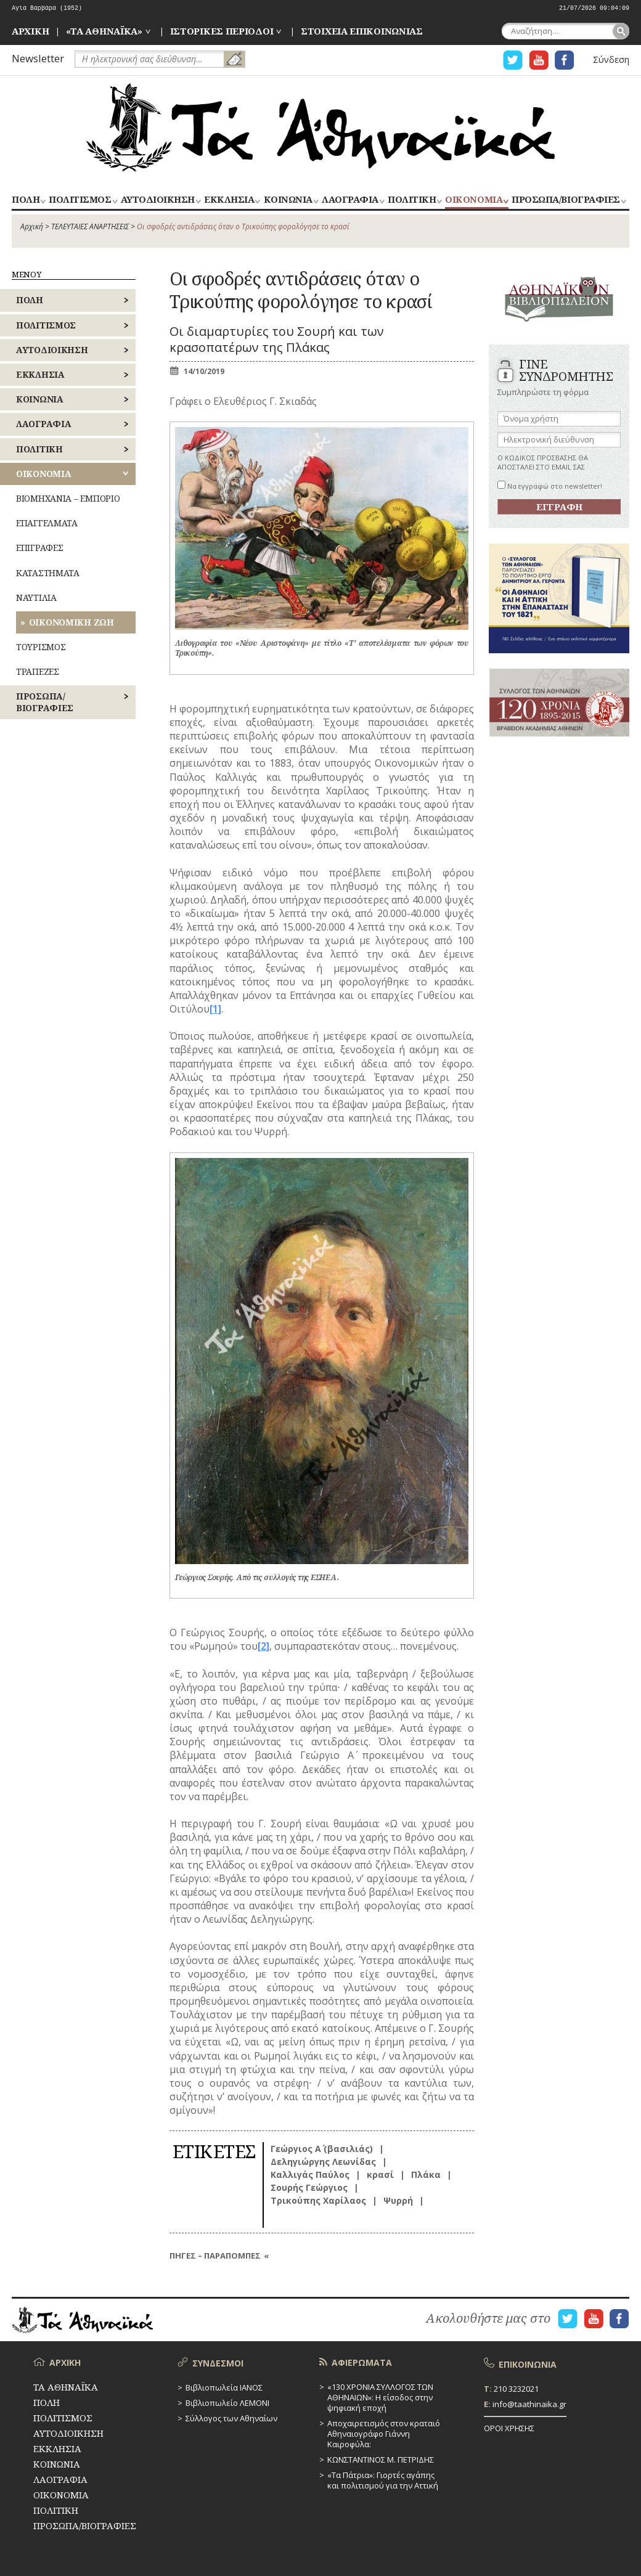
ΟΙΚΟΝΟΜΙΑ (473, 200)
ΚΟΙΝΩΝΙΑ (288, 200)
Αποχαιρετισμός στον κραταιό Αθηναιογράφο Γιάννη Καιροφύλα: (383, 2434)
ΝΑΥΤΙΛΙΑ (36, 597)
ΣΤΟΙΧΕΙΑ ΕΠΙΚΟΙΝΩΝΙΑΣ (362, 31)
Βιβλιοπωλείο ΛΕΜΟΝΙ (227, 2402)
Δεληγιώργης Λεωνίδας (323, 2161)
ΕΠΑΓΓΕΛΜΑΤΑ (47, 523)
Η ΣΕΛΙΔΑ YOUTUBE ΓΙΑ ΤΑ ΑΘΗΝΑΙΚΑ (539, 60)
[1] (215, 1009)
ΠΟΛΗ (25, 200)
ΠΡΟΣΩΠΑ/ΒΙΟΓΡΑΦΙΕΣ (565, 200)
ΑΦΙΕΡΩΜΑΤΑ (362, 2362)
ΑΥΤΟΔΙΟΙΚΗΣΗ (158, 200)
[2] (263, 1646)
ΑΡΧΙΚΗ (30, 31)
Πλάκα (426, 2174)
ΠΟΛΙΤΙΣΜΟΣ (80, 200)
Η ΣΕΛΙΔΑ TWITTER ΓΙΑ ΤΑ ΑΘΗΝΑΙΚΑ (513, 60)
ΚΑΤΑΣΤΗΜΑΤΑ (48, 573)
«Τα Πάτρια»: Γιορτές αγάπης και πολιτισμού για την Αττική (382, 2480)
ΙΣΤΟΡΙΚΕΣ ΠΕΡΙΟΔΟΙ (222, 31)
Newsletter (38, 58)
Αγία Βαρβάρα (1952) (47, 8)
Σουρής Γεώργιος (309, 2187)
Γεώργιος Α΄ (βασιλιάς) (322, 2148)
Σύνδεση (611, 59)
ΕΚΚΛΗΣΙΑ (229, 200)
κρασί (380, 2174)
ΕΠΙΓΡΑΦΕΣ (39, 547)
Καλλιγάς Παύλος (310, 2174)
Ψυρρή (398, 2200)
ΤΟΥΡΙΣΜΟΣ (40, 647)
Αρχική (31, 226)
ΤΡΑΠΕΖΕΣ (37, 671)
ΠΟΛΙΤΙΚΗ (412, 200)
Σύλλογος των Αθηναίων (231, 2418)
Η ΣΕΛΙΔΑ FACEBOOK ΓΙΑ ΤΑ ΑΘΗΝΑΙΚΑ (564, 60)
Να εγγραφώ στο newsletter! (549, 486)
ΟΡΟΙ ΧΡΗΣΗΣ (509, 2428)
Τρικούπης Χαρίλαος (318, 2200)
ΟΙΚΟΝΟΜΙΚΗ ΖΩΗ (71, 622)
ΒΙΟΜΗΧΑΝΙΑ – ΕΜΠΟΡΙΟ (68, 498)
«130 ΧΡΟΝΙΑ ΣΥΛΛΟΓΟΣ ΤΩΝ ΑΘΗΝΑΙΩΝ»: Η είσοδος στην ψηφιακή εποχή (380, 2397)
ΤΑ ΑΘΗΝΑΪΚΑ (320, 127)
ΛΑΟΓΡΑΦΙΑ (350, 200)
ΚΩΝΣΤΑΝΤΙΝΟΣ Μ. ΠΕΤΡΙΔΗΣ (380, 2459)
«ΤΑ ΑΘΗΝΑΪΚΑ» (104, 31)
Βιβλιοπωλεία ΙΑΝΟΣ (224, 2387)
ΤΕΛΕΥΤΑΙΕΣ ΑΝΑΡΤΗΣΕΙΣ (90, 226)
